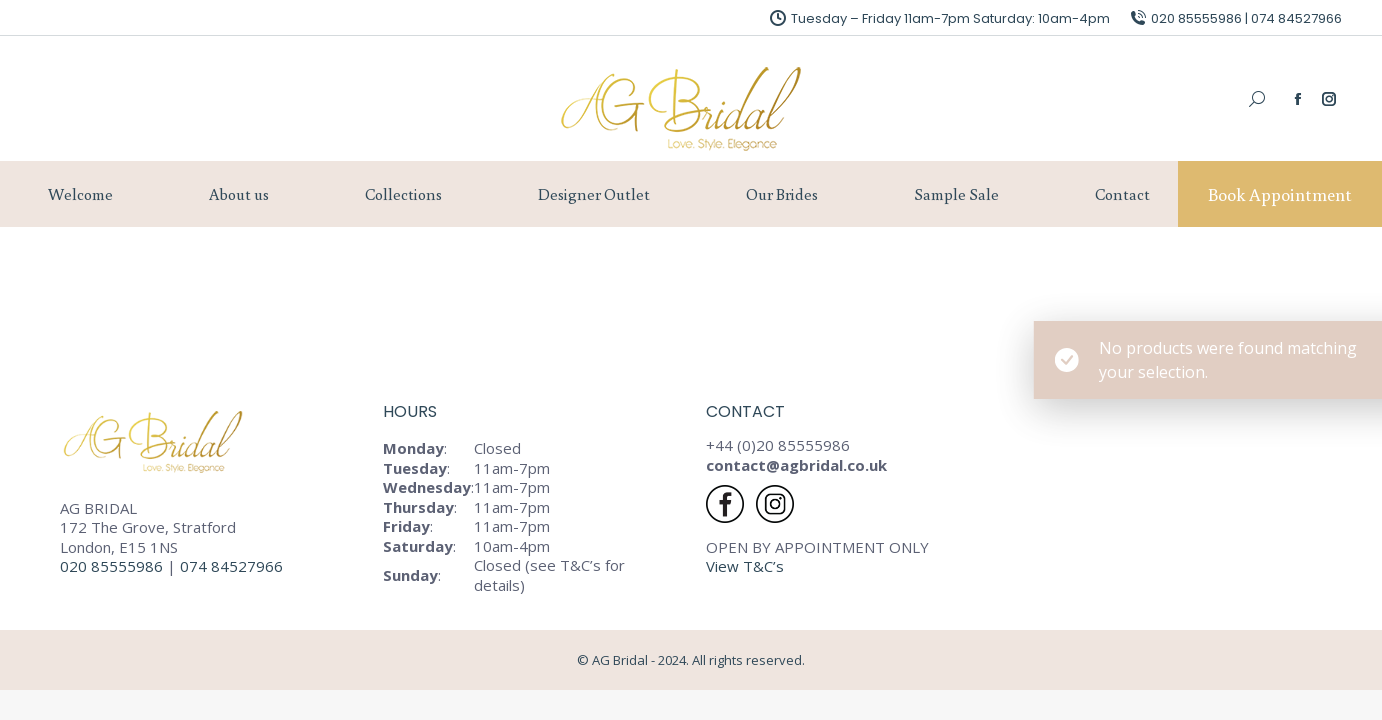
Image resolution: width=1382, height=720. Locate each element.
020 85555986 (111, 566)
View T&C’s (745, 566)
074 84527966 (233, 566)
